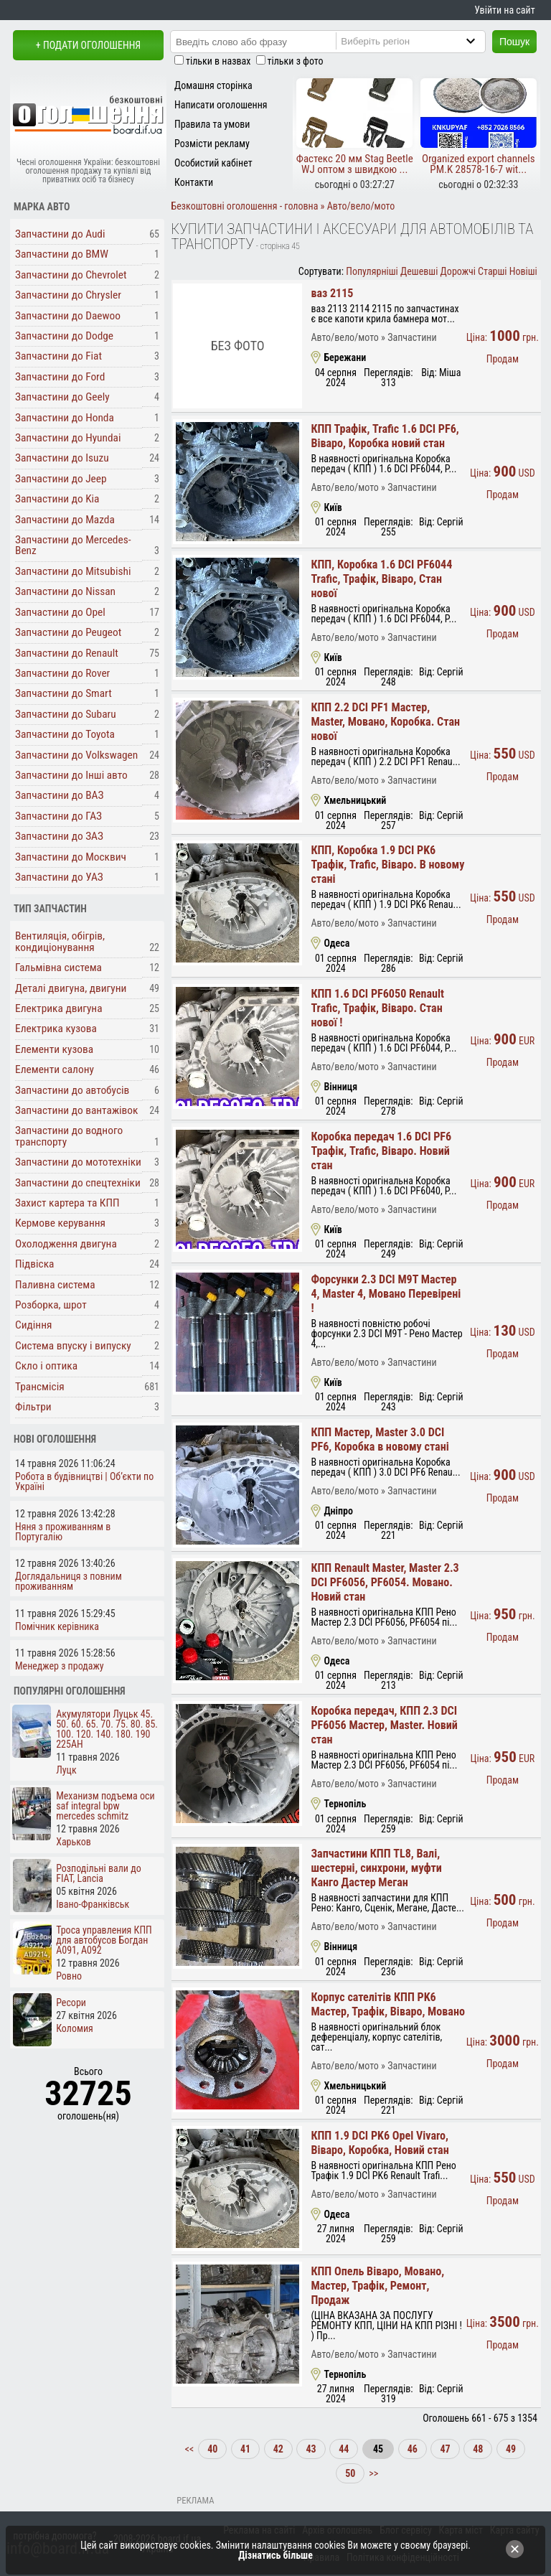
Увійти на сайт (504, 10)
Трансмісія (40, 1386)
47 (445, 2449)
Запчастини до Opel (60, 612)
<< (191, 2449)
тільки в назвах (218, 61)
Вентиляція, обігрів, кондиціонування (60, 941)
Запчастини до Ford (60, 376)
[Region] (422, 41)
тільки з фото (296, 61)
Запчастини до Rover (62, 673)
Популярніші (372, 271)
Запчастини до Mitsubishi (73, 571)
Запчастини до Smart (63, 693)
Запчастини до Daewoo (68, 315)
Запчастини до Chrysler (68, 295)
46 (413, 2449)
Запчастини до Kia (57, 498)
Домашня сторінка (213, 85)
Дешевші (419, 271)
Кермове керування (60, 1223)
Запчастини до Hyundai (68, 437)
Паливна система (55, 1284)
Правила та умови (212, 124)
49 (511, 2449)
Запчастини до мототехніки (78, 1162)
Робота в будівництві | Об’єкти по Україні (84, 1481)
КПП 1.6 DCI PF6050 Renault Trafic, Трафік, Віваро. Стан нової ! (377, 1008)
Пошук (514, 41)
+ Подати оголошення (88, 45)
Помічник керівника (57, 1626)
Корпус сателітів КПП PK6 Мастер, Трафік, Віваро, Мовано (388, 2004)
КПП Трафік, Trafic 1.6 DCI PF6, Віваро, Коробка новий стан (384, 436)
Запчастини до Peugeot (68, 632)
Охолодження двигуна (66, 1243)
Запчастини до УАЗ (59, 877)
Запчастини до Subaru (65, 714)
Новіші (523, 271)
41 (245, 2449)
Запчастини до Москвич (70, 857)
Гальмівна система (58, 967)
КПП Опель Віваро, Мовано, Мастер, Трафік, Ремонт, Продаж (377, 2285)
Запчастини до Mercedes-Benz (73, 545)
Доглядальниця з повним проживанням (68, 1581)
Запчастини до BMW (61, 254)
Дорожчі (458, 271)
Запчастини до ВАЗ (59, 795)
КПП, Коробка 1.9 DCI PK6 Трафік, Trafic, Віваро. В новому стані (387, 864)
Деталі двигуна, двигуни (70, 988)
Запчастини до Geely (62, 396)
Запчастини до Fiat (58, 356)
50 (350, 2473)
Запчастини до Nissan (65, 591)
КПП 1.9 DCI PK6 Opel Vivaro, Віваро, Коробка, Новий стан (379, 2143)
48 (478, 2449)
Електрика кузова (56, 1028)
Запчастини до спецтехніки (78, 1182)
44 (344, 2449)
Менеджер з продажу (59, 1666)
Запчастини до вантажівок (76, 1110)
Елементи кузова (54, 1049)
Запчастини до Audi (60, 234)
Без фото (238, 345)
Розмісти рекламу (212, 143)
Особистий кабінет (213, 163)
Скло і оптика (46, 1365)
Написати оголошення (221, 105)
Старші (492, 271)
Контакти (193, 182)
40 (212, 2449)
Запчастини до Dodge (64, 335)
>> (372, 2473)
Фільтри (33, 1406)
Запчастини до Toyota (65, 734)
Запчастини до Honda (64, 417)
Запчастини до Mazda (65, 519)
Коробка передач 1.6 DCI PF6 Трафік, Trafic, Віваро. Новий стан (381, 1151)
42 (278, 2449)
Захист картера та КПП (67, 1202)
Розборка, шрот (51, 1304)
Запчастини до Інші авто (71, 775)
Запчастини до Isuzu (62, 457)
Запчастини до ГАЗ (58, 816)
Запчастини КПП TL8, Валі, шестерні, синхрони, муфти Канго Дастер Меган (376, 1868)
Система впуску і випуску (73, 1345)
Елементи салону (54, 1069)
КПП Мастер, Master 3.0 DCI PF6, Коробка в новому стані (379, 1439)
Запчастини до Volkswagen (76, 755)
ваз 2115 (332, 293)
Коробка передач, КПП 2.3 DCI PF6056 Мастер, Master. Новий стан (384, 1725)
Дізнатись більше (275, 2555)
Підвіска (35, 1263)
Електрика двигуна (59, 1008)
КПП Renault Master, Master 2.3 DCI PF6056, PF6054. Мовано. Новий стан (384, 1582)
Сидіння (33, 1325)
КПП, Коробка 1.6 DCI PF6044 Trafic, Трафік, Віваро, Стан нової (381, 579)
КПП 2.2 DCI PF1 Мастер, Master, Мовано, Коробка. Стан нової (385, 722)
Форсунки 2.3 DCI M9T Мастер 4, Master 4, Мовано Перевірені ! (386, 1294)
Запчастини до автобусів (72, 1090)
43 (311, 2449)
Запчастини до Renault (66, 653)
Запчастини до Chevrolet (71, 274)
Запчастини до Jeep (61, 478)
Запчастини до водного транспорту (69, 1136)
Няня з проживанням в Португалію (62, 1531)
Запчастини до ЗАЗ (59, 836)
